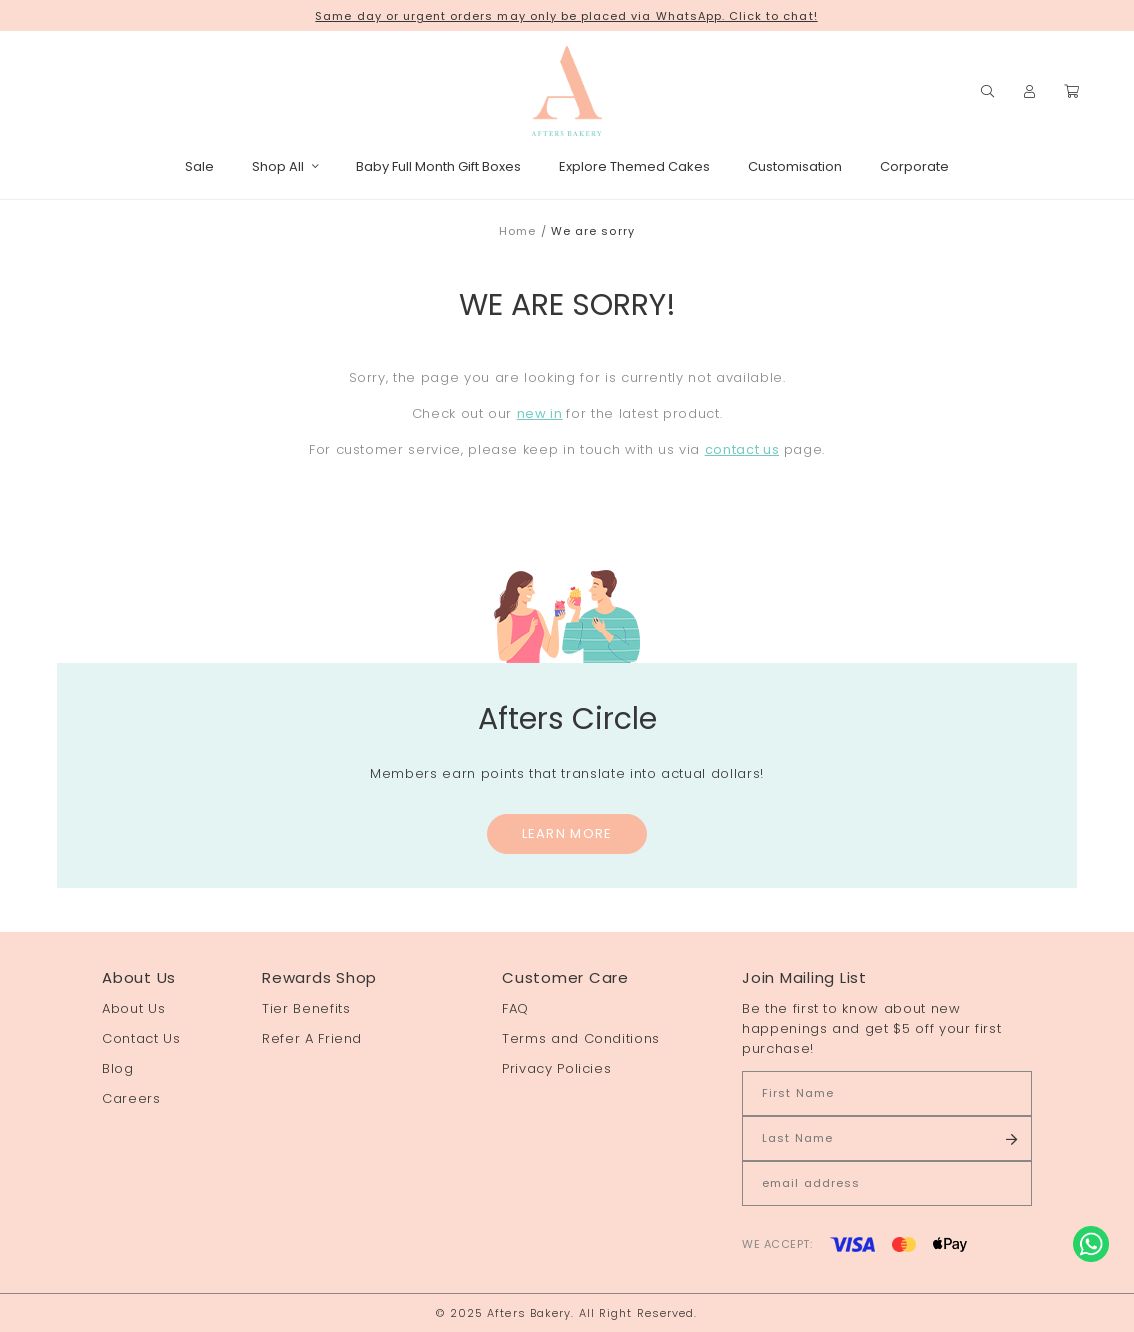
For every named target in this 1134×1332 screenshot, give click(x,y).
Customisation (795, 166)
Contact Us (141, 1038)
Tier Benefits (306, 1008)
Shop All (285, 166)
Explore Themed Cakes (634, 166)
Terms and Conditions (581, 1038)
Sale (199, 166)
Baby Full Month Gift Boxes (438, 166)
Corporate (914, 166)
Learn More (567, 833)
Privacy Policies (556, 1068)
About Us (133, 1008)
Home (517, 231)
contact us (742, 449)
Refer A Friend (312, 1038)
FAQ (515, 1008)
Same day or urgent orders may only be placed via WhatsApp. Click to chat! (566, 16)
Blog (118, 1068)
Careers (131, 1098)
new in (540, 413)
